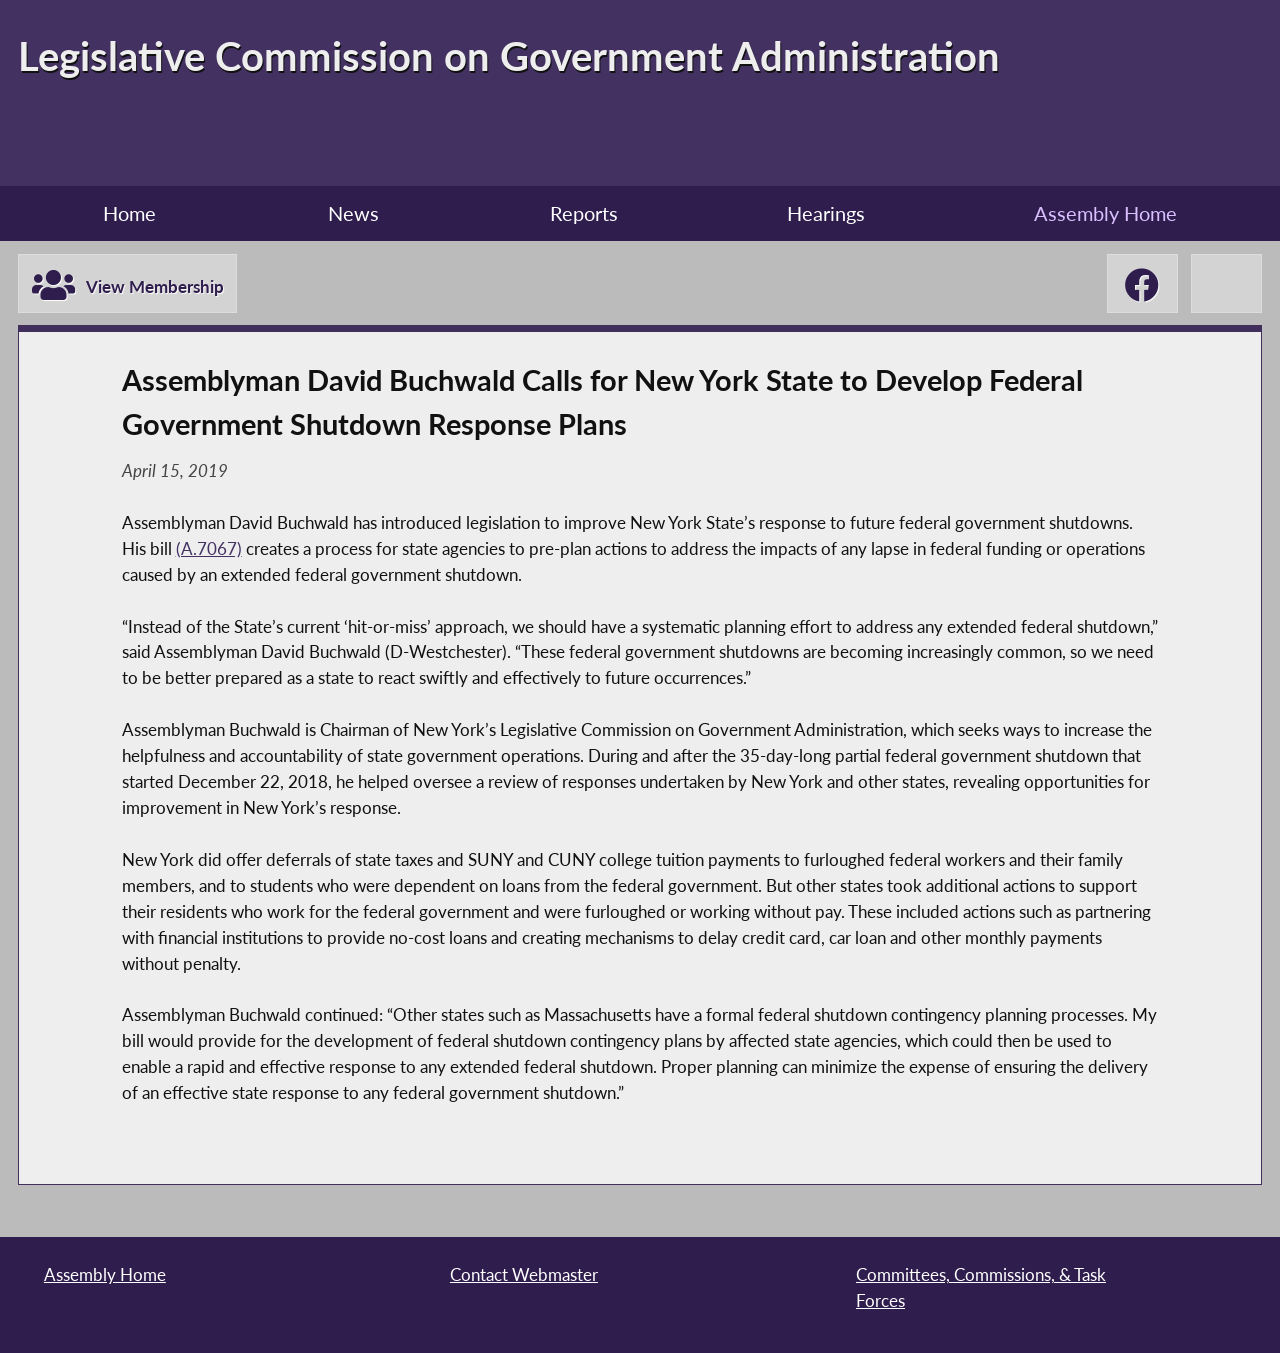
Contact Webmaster (524, 1274)
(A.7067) (209, 548)
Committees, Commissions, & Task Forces (981, 1287)
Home (129, 213)
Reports (584, 213)
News (353, 213)
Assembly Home (1105, 213)
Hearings (826, 213)
